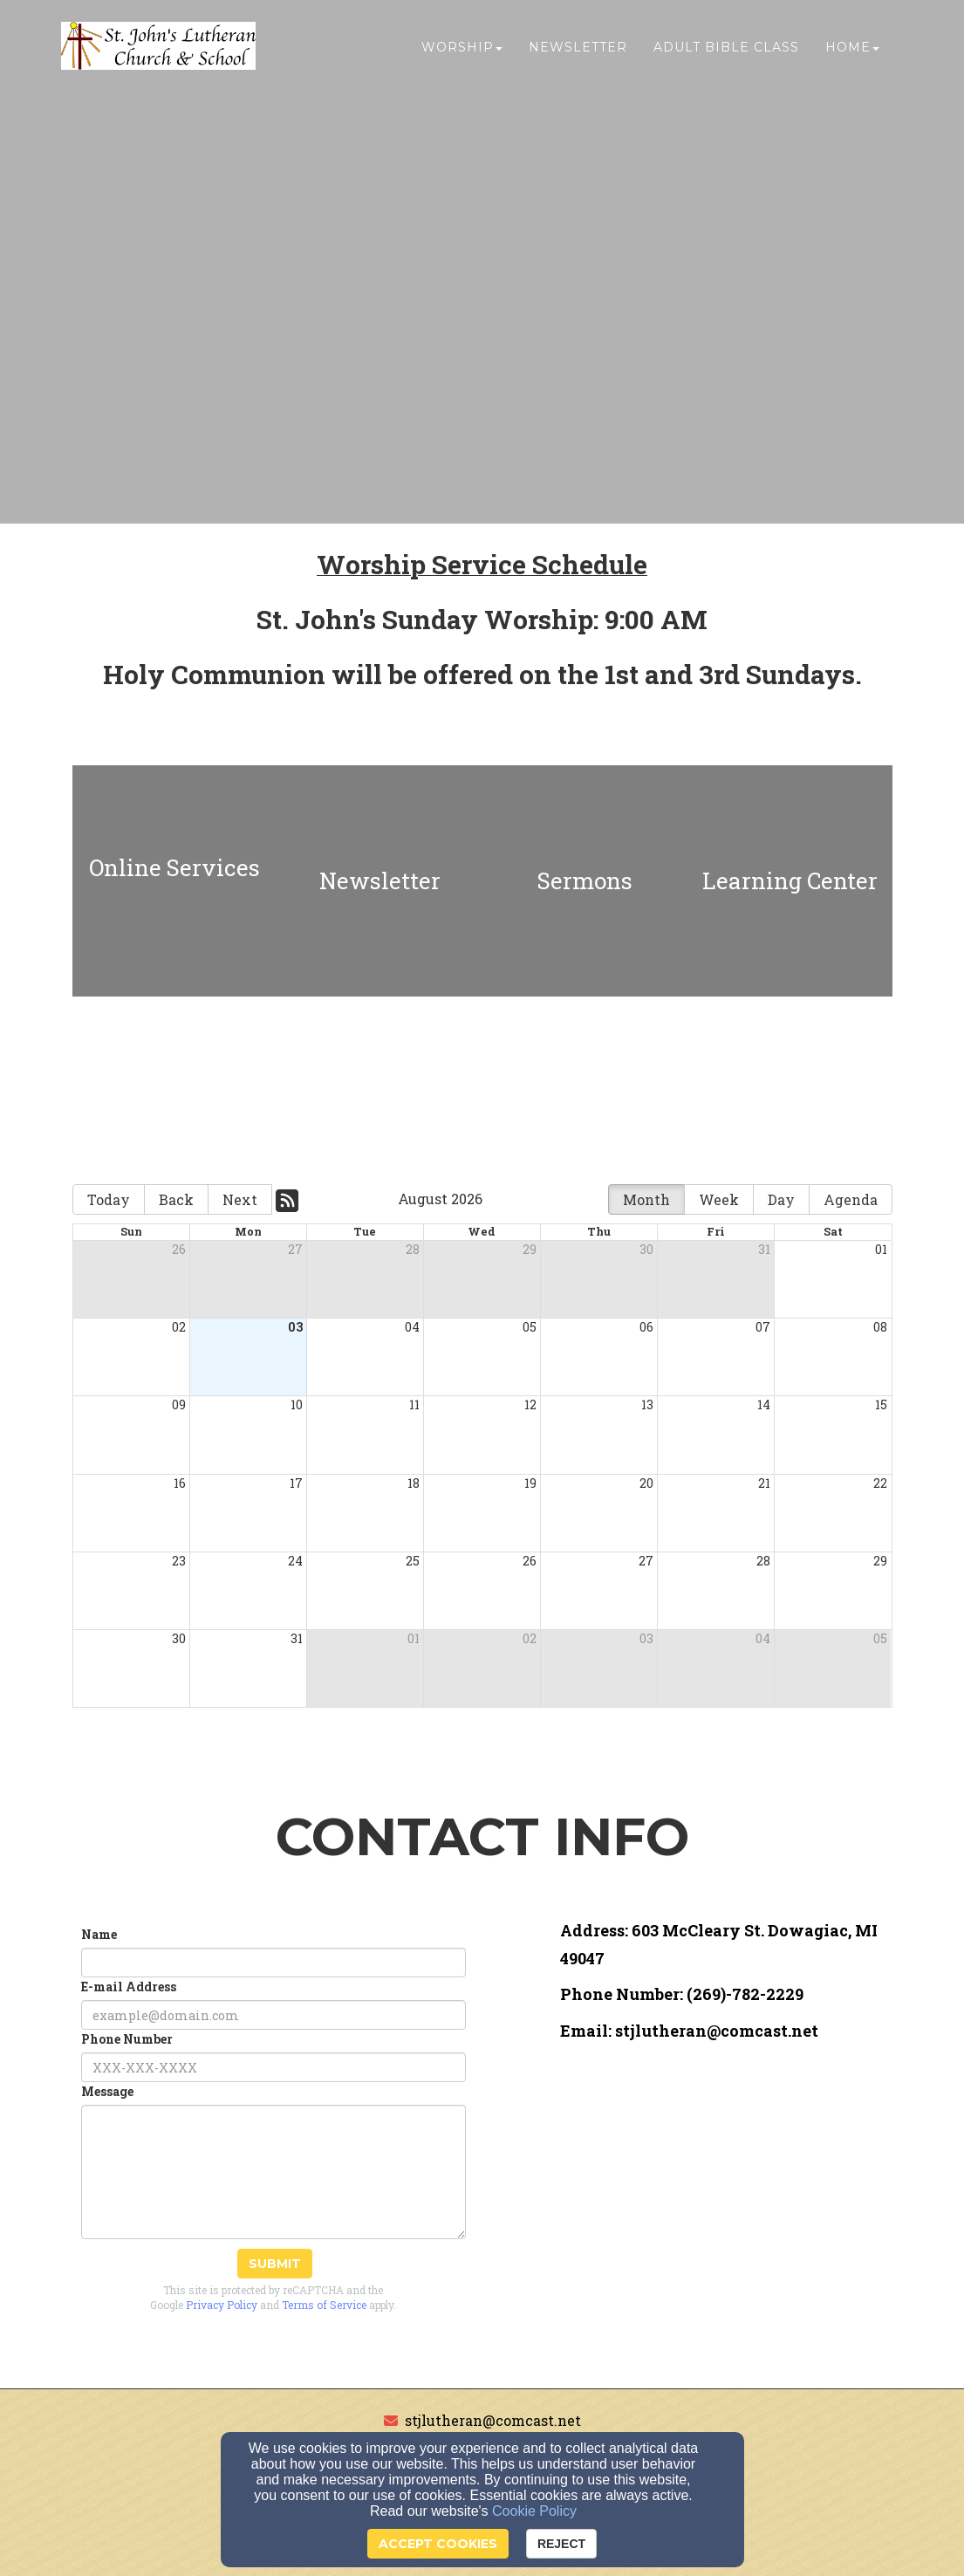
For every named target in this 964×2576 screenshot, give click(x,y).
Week (719, 1199)
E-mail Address (128, 1986)
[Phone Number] (273, 2067)
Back (176, 1199)
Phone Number (127, 2039)
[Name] (273, 1962)
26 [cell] (179, 1249)
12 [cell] (530, 1404)
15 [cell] (881, 1404)
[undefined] (174, 881)
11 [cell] (414, 1404)
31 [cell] (764, 1249)
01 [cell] (881, 1249)
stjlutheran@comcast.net (493, 2420)
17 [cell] (296, 1483)
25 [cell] (413, 1560)
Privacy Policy (221, 2305)
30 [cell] (646, 1249)
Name (99, 1934)
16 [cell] (180, 1483)
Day (781, 1199)
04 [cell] (412, 1327)
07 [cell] (762, 1327)
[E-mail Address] (273, 2015)
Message (107, 2091)
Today (108, 1199)
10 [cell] (297, 1404)
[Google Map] (726, 2179)
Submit (275, 2263)
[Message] (273, 2172)
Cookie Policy (534, 2511)
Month (646, 1199)
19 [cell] (530, 1483)
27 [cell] (295, 1249)
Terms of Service (324, 2305)
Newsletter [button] (578, 50)
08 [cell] (880, 1327)
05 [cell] (530, 1327)
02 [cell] (179, 1327)
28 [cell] (413, 1249)
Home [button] (852, 50)
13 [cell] (647, 1404)
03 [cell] (295, 1327)
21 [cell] (764, 1483)
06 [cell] (646, 1327)
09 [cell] (179, 1404)
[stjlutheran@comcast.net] (716, 2032)
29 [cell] (530, 1249)
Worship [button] (462, 50)
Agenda (851, 1199)
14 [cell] (763, 1404)
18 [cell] (413, 1483)
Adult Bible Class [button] (726, 50)
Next (239, 1199)
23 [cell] (179, 1560)
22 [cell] (880, 1483)
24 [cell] (295, 1560)
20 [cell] (646, 1483)
